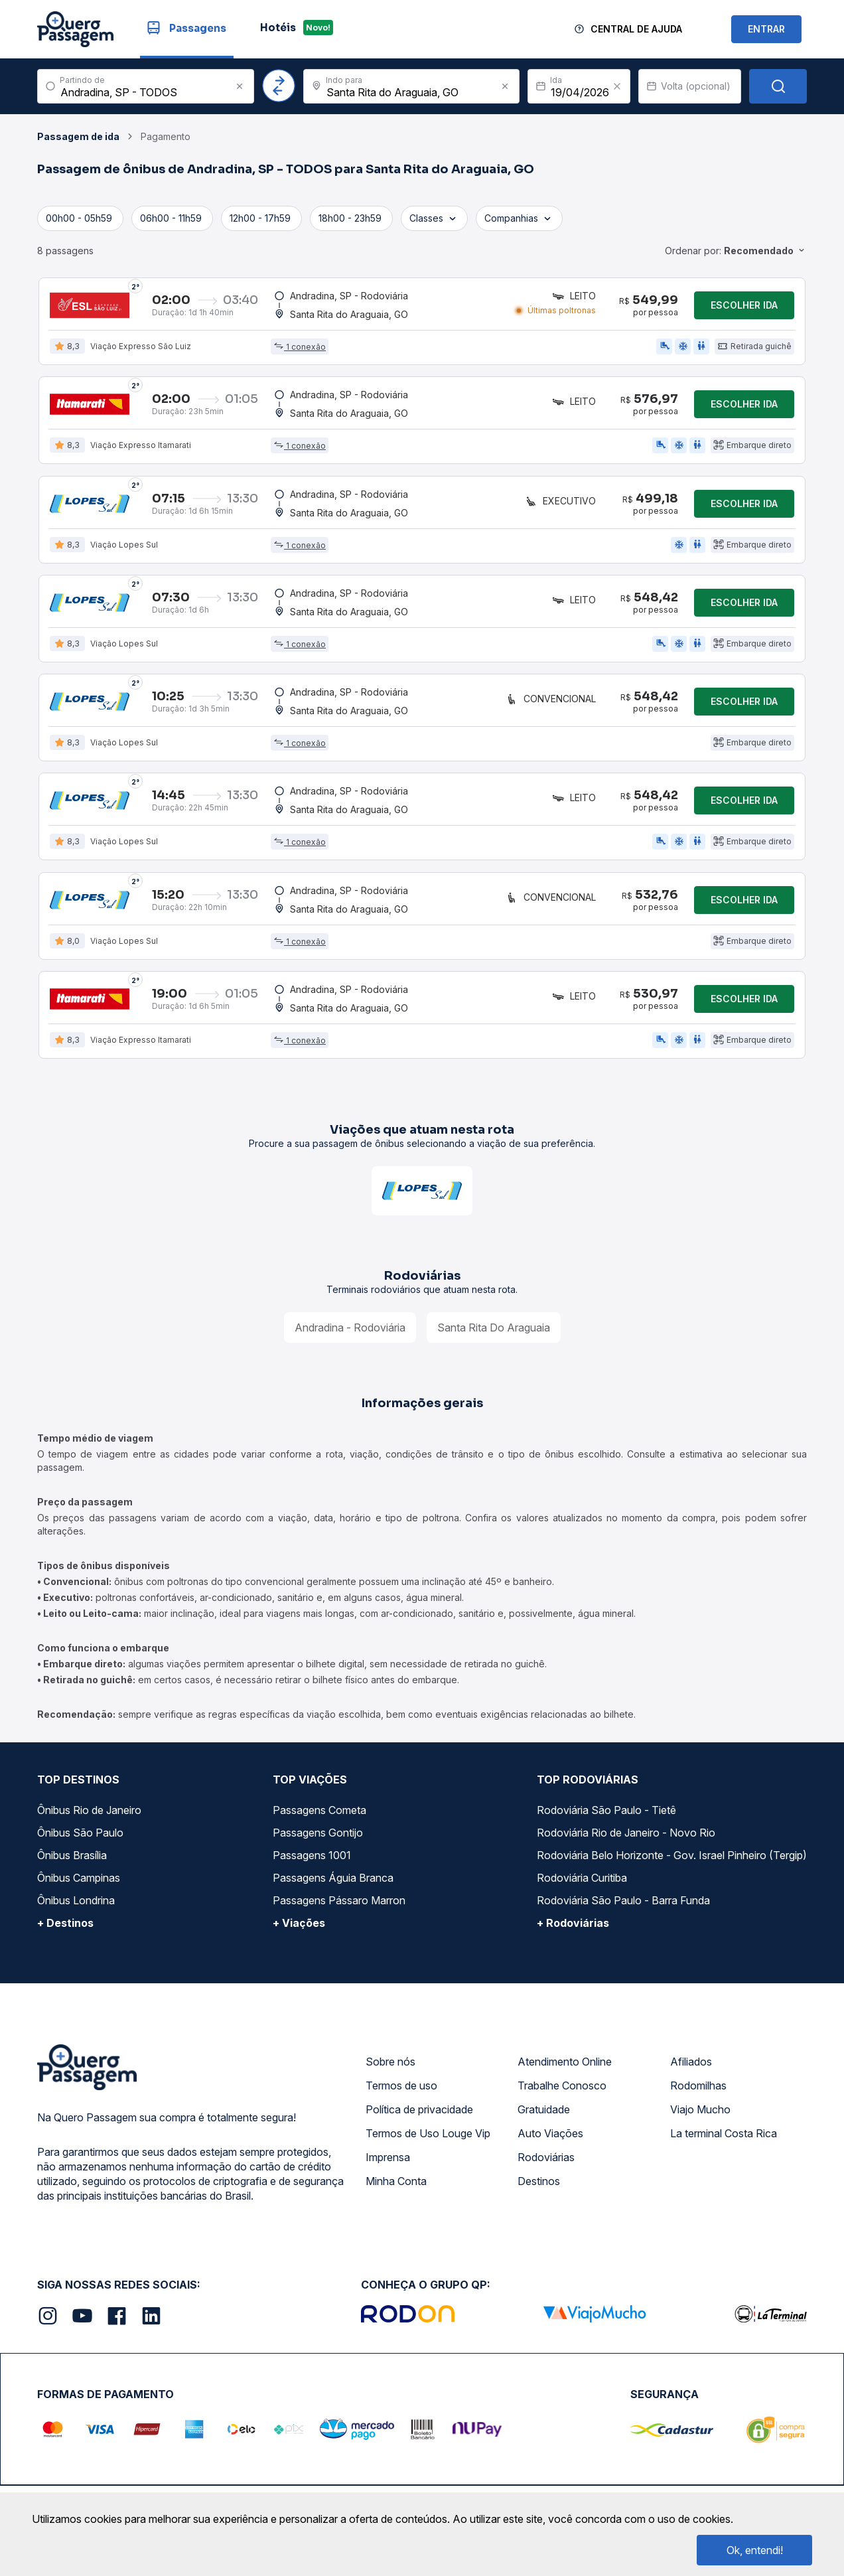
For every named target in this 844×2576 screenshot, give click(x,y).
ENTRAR (766, 29)
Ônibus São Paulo (80, 1836)
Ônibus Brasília (72, 1859)
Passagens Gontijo (318, 1836)
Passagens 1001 (312, 1859)
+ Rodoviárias (573, 1926)
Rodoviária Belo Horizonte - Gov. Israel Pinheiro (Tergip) (672, 1859)
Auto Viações (550, 2137)
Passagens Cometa (319, 1814)
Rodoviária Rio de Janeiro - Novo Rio (626, 1836)
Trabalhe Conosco (562, 2089)
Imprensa (388, 2161)
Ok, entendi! (755, 2550)
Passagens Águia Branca (333, 1881)
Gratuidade (544, 2113)
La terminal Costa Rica (723, 2137)
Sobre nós (390, 2065)
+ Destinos (65, 1926)
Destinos (539, 2185)
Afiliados (691, 2065)
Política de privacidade (419, 2113)
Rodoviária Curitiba (582, 1881)
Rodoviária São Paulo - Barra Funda (623, 1904)
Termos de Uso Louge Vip (428, 2137)
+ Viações (299, 1926)
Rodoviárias (546, 2161)
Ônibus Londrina (76, 1904)
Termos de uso (401, 2089)
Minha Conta (396, 2185)
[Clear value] (617, 86)
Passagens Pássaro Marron (339, 1904)
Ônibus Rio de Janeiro (89, 1814)
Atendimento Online (565, 2065)
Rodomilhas (698, 2089)
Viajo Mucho (700, 2113)
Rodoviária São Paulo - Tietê (606, 1814)
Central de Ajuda (636, 29)
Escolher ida (744, 305)
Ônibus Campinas (78, 1881)
